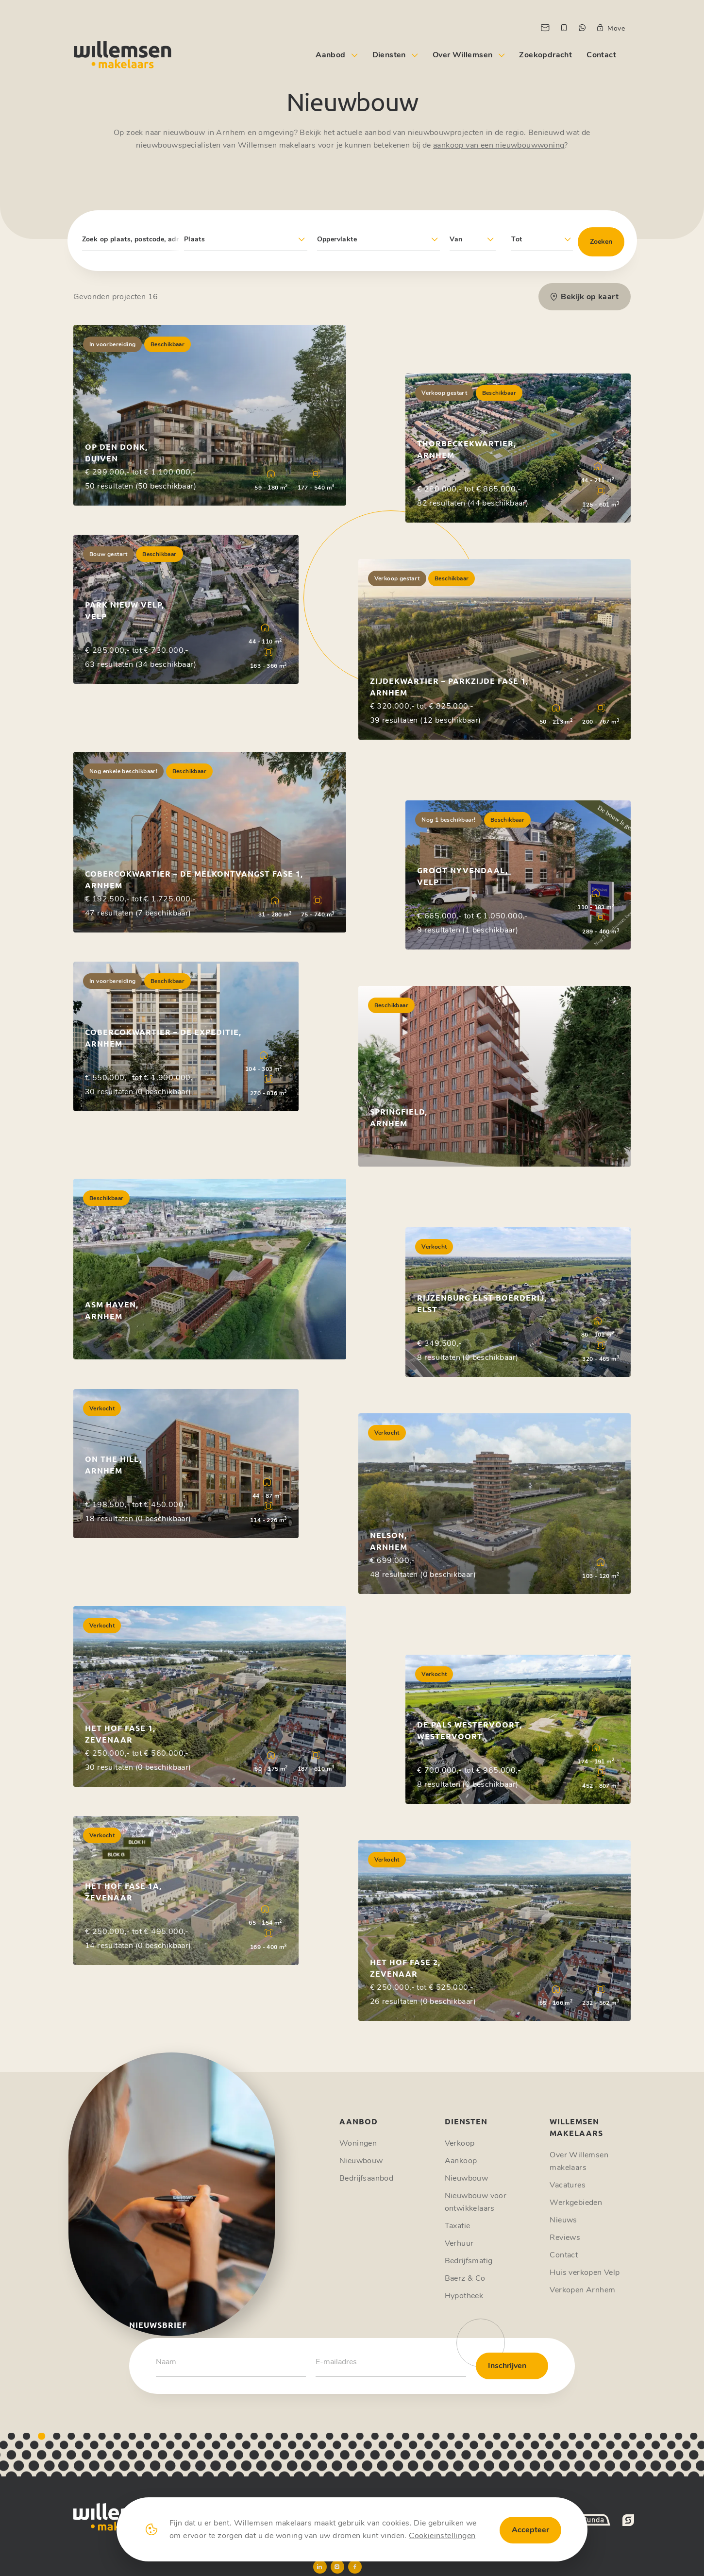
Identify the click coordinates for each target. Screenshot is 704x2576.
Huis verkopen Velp (585, 2272)
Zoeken (601, 241)
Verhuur (459, 2243)
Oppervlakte (337, 239)
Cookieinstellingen (442, 2535)
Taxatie (457, 2225)
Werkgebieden (576, 2202)
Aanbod (330, 55)
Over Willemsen (463, 55)
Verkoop (460, 2143)
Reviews (565, 2237)
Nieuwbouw (361, 2160)
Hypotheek (464, 2295)
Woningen (358, 2143)
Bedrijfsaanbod (366, 2178)
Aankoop (461, 2160)
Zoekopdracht (545, 55)
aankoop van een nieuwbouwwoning (498, 145)
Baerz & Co (465, 2278)
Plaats (194, 239)
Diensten (389, 55)
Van (456, 239)
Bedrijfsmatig (469, 2260)
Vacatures (568, 2185)
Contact (601, 55)
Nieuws (563, 2220)
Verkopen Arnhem (582, 2290)
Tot (516, 239)
